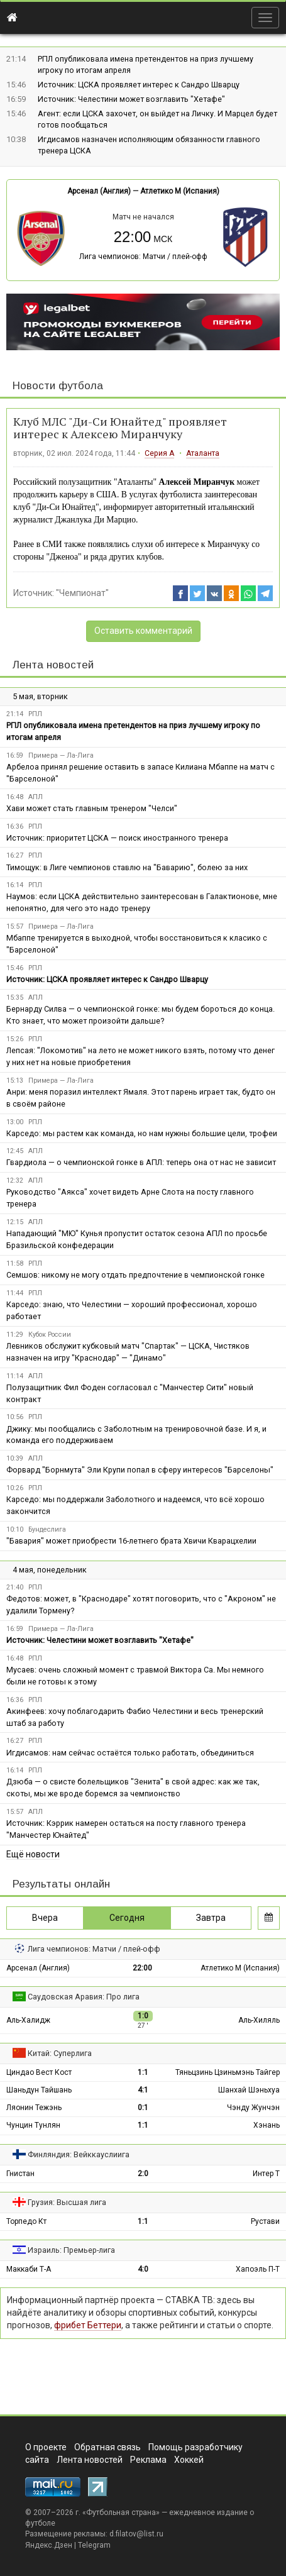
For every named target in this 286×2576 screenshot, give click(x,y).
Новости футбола (58, 386)
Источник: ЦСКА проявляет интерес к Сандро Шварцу (138, 84)
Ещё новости (33, 1854)
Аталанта (202, 453)
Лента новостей (53, 665)
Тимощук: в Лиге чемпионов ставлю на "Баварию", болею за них (127, 867)
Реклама (148, 2460)
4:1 (143, 2090)
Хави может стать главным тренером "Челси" (91, 808)
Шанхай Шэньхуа (249, 2090)
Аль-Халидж (28, 2020)
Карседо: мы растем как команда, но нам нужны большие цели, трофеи (141, 1133)
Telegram (94, 2545)
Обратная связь (107, 2447)
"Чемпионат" (82, 593)
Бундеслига (47, 1529)
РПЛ (35, 714)
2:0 (143, 2173)
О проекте (46, 2447)
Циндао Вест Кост (39, 2072)
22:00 (142, 1968)
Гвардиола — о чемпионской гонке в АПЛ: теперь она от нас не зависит (141, 1162)
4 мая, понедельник (50, 1569)
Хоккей (189, 2460)
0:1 (143, 2107)
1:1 (143, 2072)
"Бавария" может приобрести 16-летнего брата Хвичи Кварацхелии (131, 1540)
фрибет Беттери (87, 2325)
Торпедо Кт (26, 2221)
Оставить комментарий (143, 631)
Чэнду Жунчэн (253, 2107)
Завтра (211, 1918)
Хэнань (266, 2125)
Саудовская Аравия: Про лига (84, 1996)
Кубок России (49, 1334)
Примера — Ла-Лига (61, 755)
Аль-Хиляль (259, 2020)
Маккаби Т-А (28, 2269)
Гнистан (20, 2173)
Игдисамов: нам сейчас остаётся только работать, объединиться (130, 1752)
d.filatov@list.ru (136, 2533)
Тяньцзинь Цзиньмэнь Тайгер (227, 2072)
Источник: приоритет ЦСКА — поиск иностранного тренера (117, 838)
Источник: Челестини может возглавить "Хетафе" (131, 99)
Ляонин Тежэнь (34, 2107)
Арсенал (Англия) (99, 191)
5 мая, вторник (40, 696)
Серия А (159, 453)
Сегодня (127, 1918)
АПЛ (35, 797)
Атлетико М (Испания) (179, 191)
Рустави (265, 2221)
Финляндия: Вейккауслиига (78, 2154)
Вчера (45, 1918)
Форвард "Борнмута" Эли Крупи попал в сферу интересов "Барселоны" (139, 1469)
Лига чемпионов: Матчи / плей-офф (143, 256)
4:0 (143, 2269)
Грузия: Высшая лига (67, 2202)
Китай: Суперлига (60, 2053)
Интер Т (266, 2173)
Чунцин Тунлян (33, 2125)
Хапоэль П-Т (258, 2269)
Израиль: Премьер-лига (71, 2250)
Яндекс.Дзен (48, 2545)
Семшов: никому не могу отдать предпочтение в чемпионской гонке (135, 1275)
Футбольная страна (121, 2512)
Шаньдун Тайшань (39, 2090)
